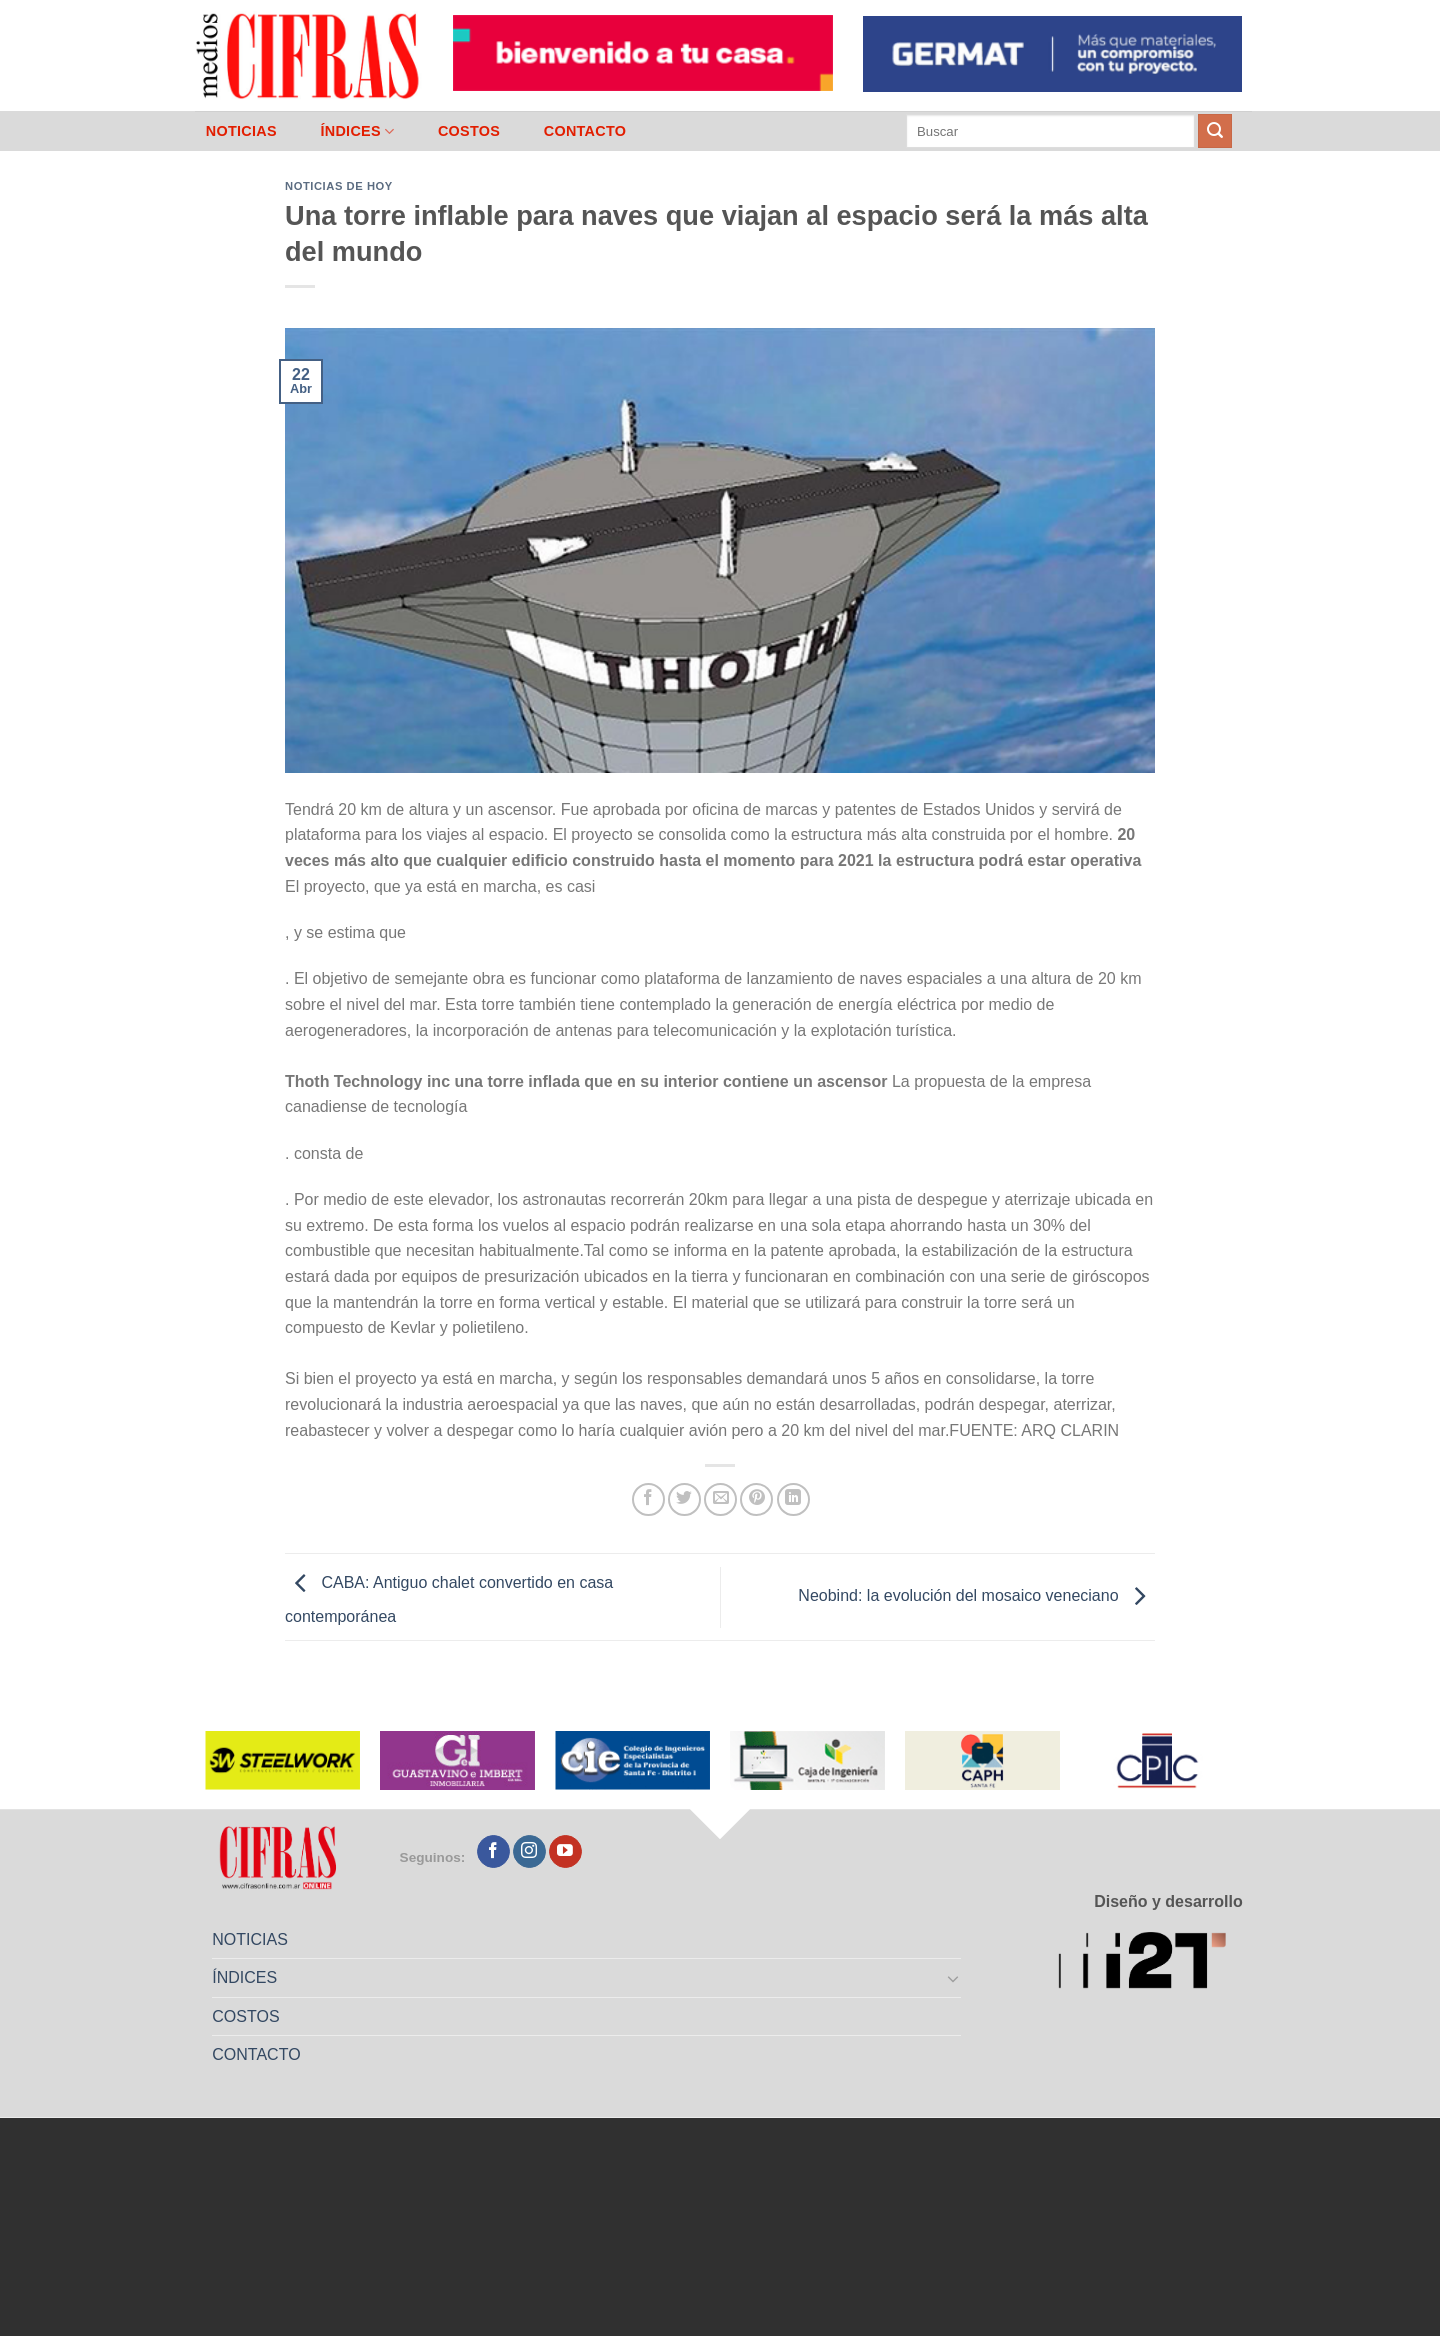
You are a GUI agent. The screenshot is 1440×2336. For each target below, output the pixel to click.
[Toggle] (954, 1978)
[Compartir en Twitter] (684, 1499)
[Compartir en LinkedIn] (793, 1499)
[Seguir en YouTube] (565, 1852)
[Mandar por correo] (720, 1499)
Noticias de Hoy (339, 186)
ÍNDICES (357, 131)
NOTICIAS (241, 131)
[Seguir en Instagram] (529, 1852)
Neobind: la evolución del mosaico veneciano (976, 1595)
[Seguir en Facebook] (493, 1852)
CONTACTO (585, 131)
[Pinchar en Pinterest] (756, 1499)
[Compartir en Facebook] (648, 1499)
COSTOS (469, 131)
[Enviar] (1215, 131)
